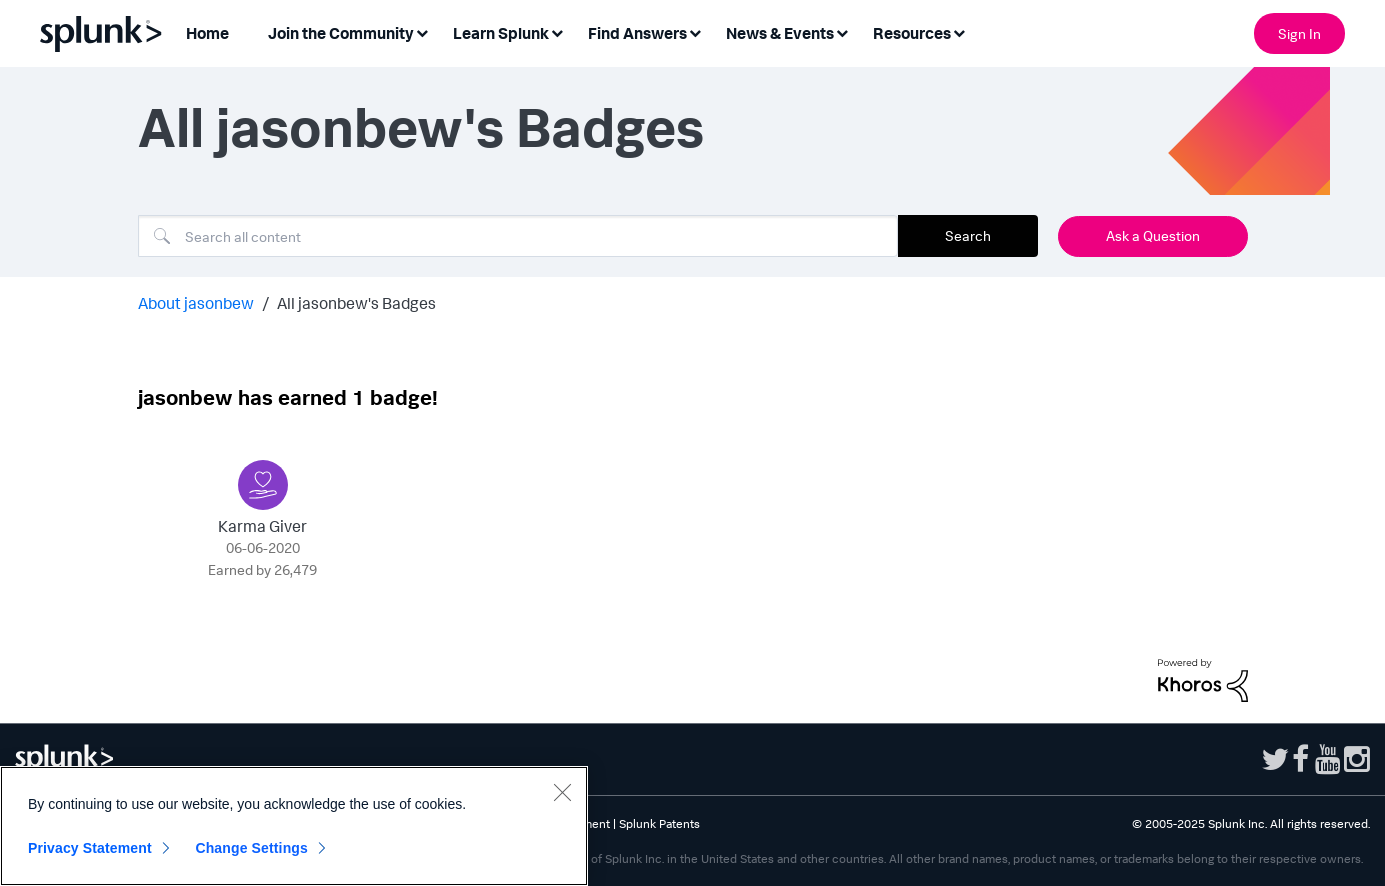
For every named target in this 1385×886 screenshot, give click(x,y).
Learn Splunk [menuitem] (501, 33)
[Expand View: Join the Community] (422, 31)
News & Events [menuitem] (780, 33)
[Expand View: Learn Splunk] (557, 31)
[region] (294, 826)
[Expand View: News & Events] (842, 31)
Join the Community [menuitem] (341, 33)
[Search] (518, 236)
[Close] (562, 792)
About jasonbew (196, 303)
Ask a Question (1153, 235)
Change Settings (251, 848)
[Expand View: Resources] (959, 31)
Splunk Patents (659, 823)
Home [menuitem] (207, 33)
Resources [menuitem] (912, 33)
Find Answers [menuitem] (637, 33)
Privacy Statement (90, 848)
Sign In (1299, 33)
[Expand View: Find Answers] (695, 31)
